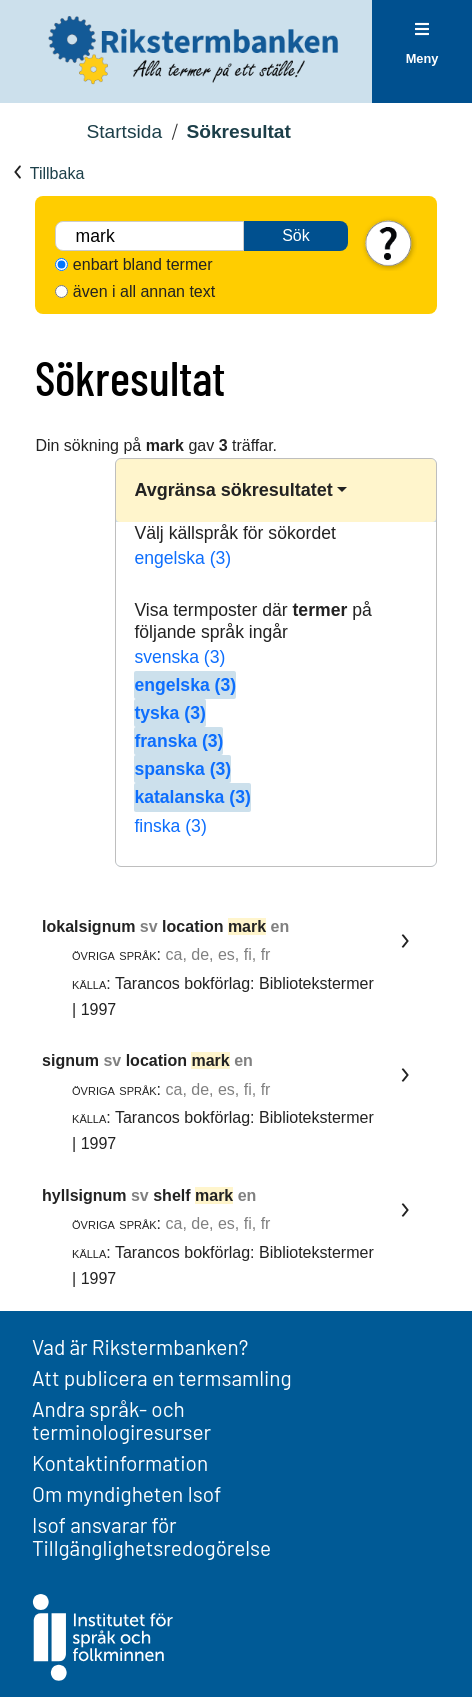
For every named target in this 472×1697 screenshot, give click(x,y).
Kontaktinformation (120, 1462)
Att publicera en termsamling (162, 1377)
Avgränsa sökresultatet (233, 490)
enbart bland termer (143, 264)
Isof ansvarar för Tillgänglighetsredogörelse (151, 1536)
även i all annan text (144, 291)
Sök (296, 235)
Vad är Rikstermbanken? (140, 1346)
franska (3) (178, 741)
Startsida (124, 131)
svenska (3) (179, 657)
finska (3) (170, 826)
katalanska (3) (192, 797)
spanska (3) (182, 769)
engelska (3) (182, 558)
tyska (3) (169, 713)
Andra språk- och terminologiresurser (121, 1420)
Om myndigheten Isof (126, 1493)
